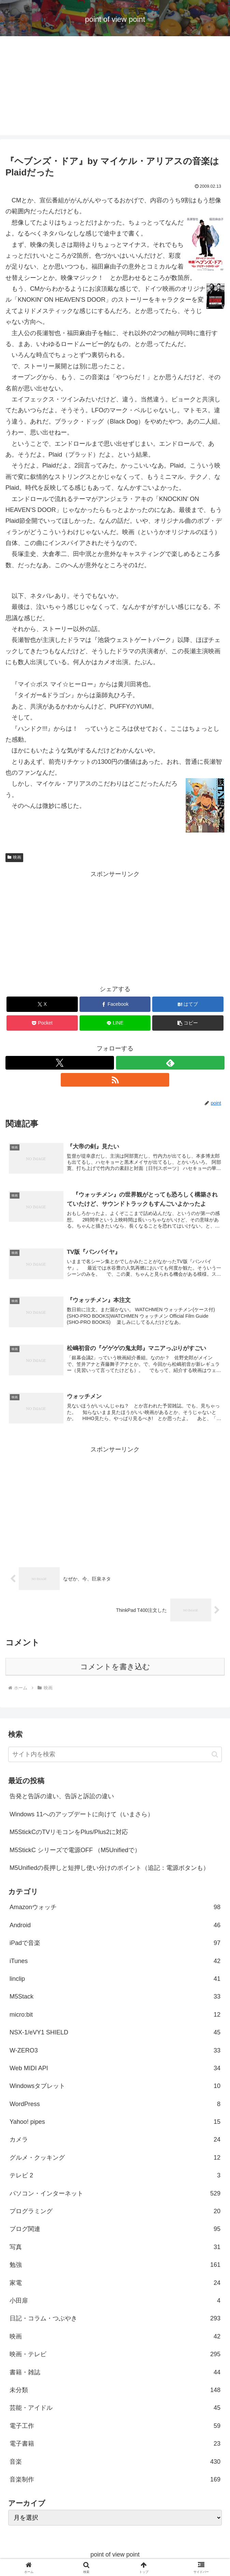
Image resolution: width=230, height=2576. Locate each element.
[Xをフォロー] (59, 1063)
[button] (188, 1023)
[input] (115, 1756)
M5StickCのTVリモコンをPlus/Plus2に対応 (69, 1834)
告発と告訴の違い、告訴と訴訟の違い (62, 1798)
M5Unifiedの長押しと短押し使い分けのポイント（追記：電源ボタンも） (109, 1869)
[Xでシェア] (42, 1004)
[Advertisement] (115, 87)
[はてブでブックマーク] (188, 1004)
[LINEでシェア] (115, 1023)
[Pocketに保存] (42, 1023)
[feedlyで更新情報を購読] (170, 1063)
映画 (14, 857)
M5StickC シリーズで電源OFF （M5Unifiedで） (75, 1851)
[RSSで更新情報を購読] (115, 1080)
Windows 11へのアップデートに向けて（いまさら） (82, 1816)
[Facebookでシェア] (115, 1004)
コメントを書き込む (115, 1668)
